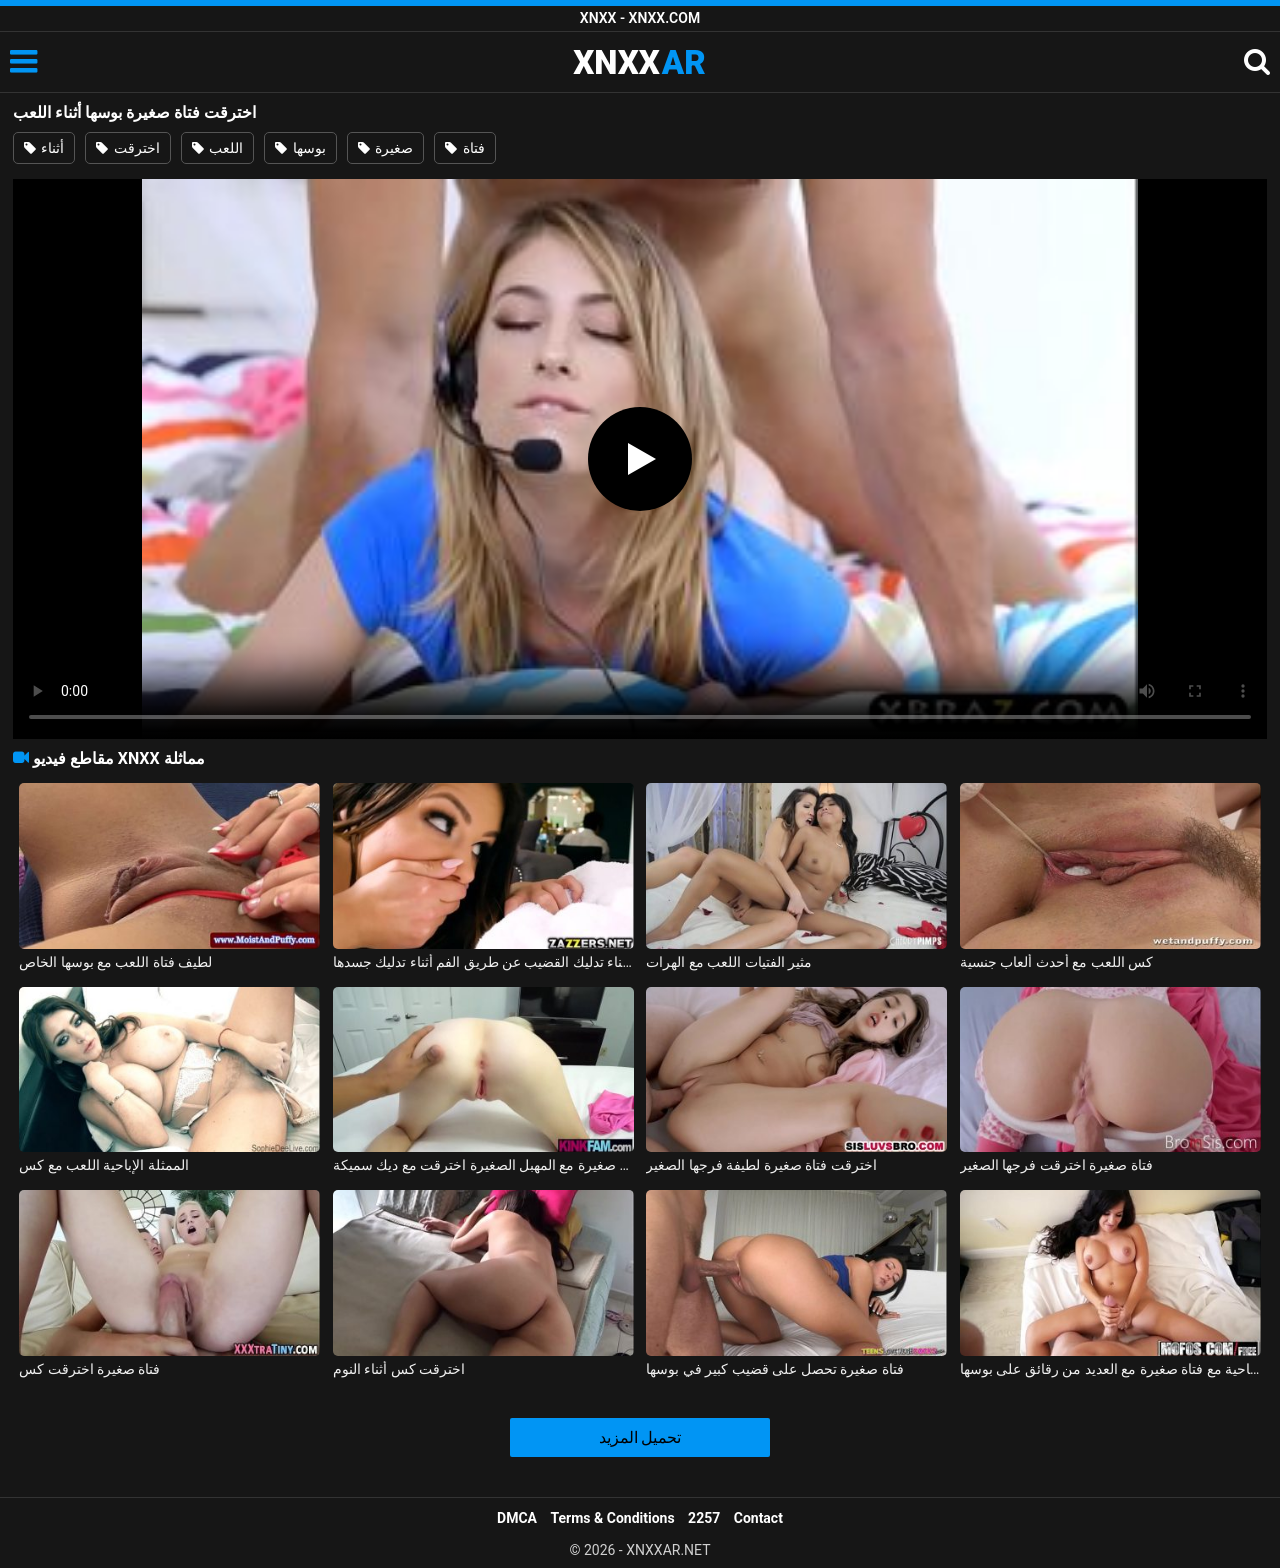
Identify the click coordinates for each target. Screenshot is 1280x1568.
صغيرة (385, 148)
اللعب (217, 148)
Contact (758, 1518)
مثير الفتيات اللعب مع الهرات (729, 962)
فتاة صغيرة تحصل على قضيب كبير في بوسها (774, 1369)
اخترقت (127, 148)
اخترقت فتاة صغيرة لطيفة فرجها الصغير (761, 1165)
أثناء (44, 148)
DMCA (517, 1518)
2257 (704, 1518)
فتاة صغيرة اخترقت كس (89, 1369)
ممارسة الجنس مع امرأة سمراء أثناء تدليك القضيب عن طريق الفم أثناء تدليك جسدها (483, 962)
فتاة (464, 148)
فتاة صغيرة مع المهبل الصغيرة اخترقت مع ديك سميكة (483, 1165)
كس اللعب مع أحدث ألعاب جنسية (1056, 962)
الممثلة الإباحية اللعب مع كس (104, 1165)
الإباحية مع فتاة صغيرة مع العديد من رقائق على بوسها (1110, 1369)
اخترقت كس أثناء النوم (399, 1369)
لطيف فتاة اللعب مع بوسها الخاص (115, 962)
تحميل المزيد (640, 1437)
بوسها (300, 148)
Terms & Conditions (613, 1518)
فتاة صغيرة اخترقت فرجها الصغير (1056, 1165)
